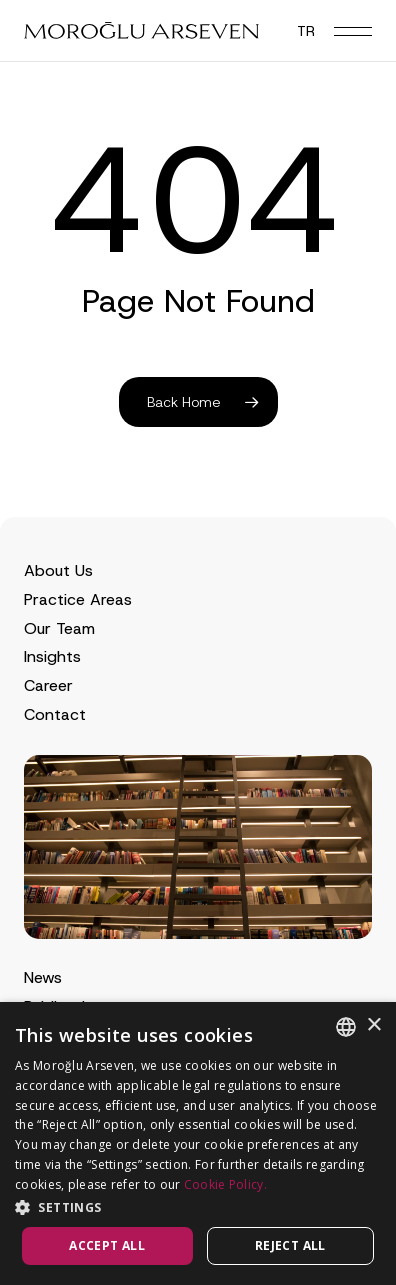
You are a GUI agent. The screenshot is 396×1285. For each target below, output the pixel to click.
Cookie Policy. (225, 1184)
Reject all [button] (290, 1245)
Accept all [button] (107, 1245)
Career (48, 685)
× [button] (373, 1025)
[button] (353, 31)
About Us (58, 570)
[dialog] (198, 1143)
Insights (52, 656)
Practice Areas (78, 599)
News (43, 977)
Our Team (59, 628)
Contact (55, 714)
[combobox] (346, 1027)
